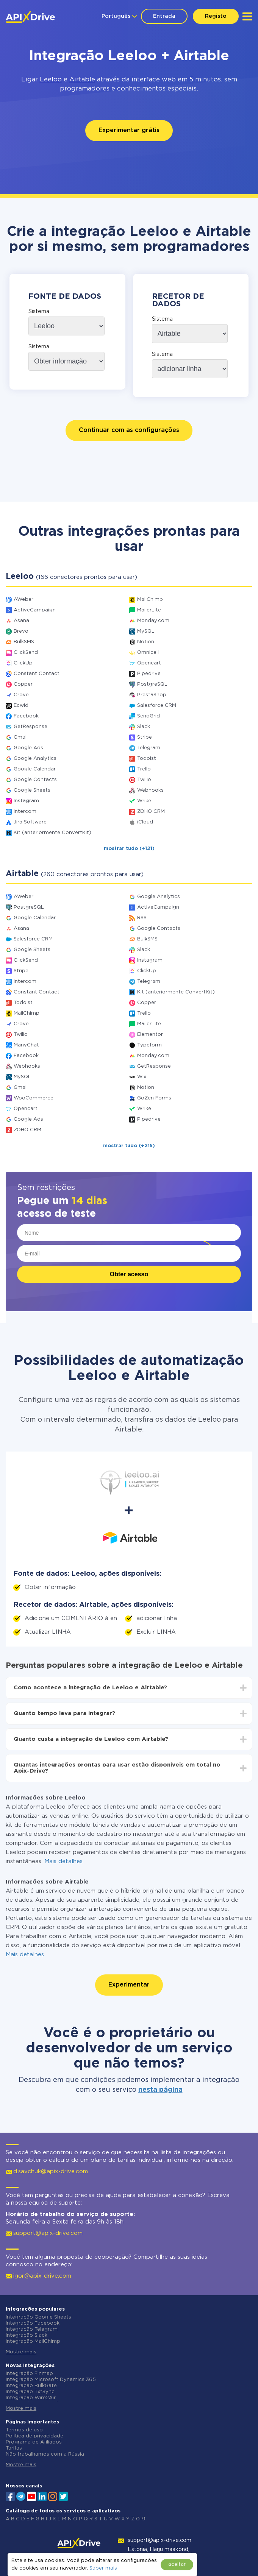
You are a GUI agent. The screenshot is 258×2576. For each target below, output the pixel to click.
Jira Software (30, 822)
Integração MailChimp (33, 2341)
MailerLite (149, 610)
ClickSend (26, 652)
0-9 (140, 2519)
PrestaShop (151, 695)
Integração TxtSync (30, 2392)
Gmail (21, 737)
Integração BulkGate (31, 2386)
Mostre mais (21, 2352)
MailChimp (150, 599)
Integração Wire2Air (31, 2398)
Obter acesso (129, 1274)
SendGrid (148, 716)
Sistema (38, 311)
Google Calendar (35, 769)
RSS (142, 918)
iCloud (145, 822)
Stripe (144, 737)
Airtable (82, 80)
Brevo (21, 631)
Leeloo (51, 80)
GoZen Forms (154, 1098)
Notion (145, 642)
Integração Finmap (29, 2374)
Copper (23, 684)
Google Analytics (35, 758)
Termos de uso (24, 2430)
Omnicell (148, 652)
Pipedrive (149, 674)
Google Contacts (35, 780)
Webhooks (150, 790)
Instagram (26, 801)
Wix (141, 1077)
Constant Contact (36, 674)
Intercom (25, 811)
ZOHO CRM (151, 811)
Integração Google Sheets (38, 2317)
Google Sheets (32, 790)
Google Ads (28, 748)
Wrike (144, 801)
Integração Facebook (32, 2323)
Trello (144, 769)
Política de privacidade (34, 2436)
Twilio (144, 780)
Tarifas (14, 2448)
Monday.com (153, 621)
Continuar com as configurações (129, 430)
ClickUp (23, 663)
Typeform (149, 1045)
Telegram (148, 748)
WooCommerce (33, 1098)
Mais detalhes (63, 1861)
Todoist (146, 758)
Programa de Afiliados (34, 2442)
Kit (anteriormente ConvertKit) (52, 833)
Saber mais (103, 2568)
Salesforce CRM (156, 705)
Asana (21, 621)
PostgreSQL (152, 684)
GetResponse (30, 727)
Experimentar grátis (129, 130)
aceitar (177, 2564)
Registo (216, 16)
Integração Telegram (32, 2329)
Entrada (164, 16)
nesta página (160, 2090)
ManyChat (26, 1045)
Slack (143, 727)
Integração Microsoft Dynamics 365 (51, 2380)
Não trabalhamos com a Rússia (45, 2454)
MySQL (146, 631)
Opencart (149, 663)
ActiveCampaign (35, 610)
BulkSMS (24, 642)
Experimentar (129, 1985)
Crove (21, 695)
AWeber (23, 599)
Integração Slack (26, 2335)
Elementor (150, 1034)
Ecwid (21, 705)
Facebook (26, 716)
